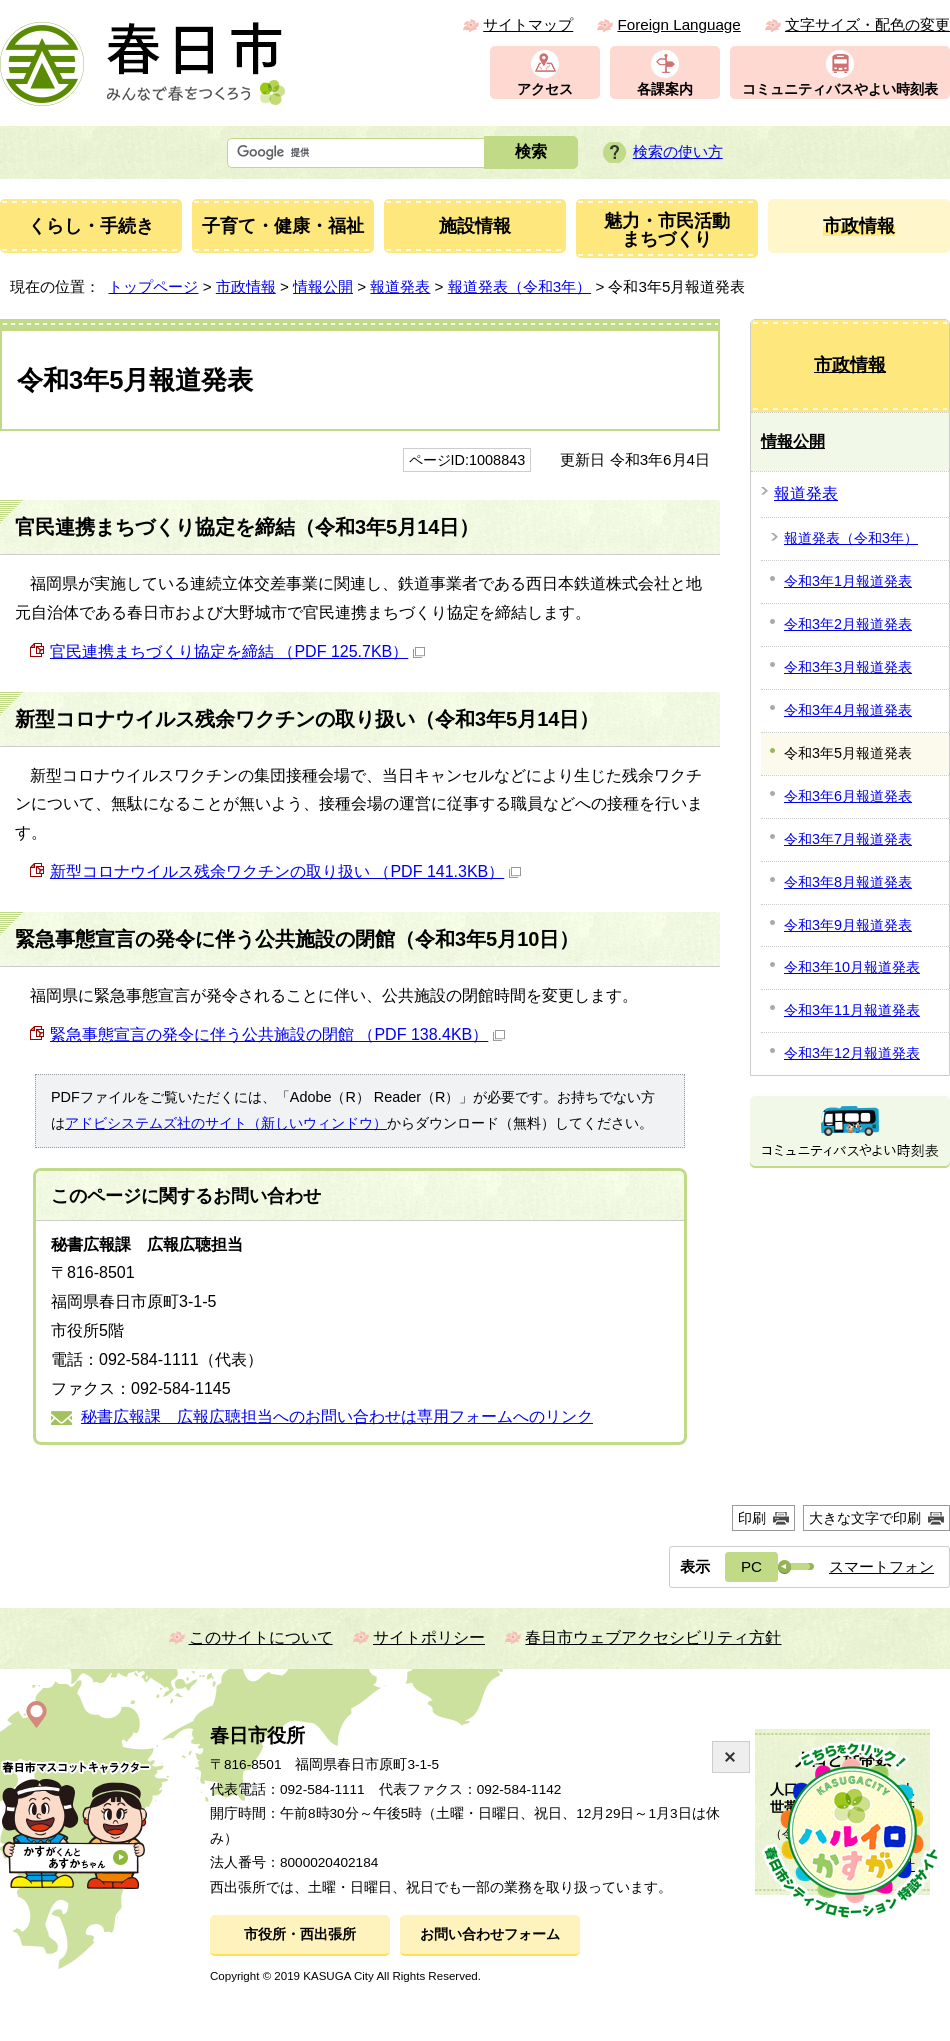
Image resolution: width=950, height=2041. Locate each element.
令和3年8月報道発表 (848, 882)
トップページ (153, 286)
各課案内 (665, 89)
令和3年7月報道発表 (848, 839)
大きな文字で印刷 (865, 1518)
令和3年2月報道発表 (848, 624)
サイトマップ (528, 24)
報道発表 (400, 286)
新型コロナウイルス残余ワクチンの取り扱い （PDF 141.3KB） (285, 871)
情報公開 (323, 286)
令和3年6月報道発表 (848, 796)
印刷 (752, 1518)
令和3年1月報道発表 (848, 581)
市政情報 (246, 286)
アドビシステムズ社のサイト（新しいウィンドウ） (226, 1123)
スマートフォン (881, 1566)
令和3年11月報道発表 (852, 1010)
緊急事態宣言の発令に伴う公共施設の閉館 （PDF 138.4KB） (277, 1034)
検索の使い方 (678, 151)
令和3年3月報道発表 (848, 667)
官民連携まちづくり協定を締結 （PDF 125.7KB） (237, 651)
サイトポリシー (429, 1637)
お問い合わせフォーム (490, 1934)
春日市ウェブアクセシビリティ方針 (653, 1637)
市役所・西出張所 (300, 1934)
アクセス (545, 89)
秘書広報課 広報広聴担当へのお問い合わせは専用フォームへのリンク (337, 1416)
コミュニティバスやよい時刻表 (840, 89)
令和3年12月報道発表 (852, 1053)
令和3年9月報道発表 (848, 925)
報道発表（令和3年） (519, 286)
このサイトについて (261, 1637)
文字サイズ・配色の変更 (867, 24)
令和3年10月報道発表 (852, 967)
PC (751, 1566)
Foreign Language (678, 24)
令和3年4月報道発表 (848, 710)
